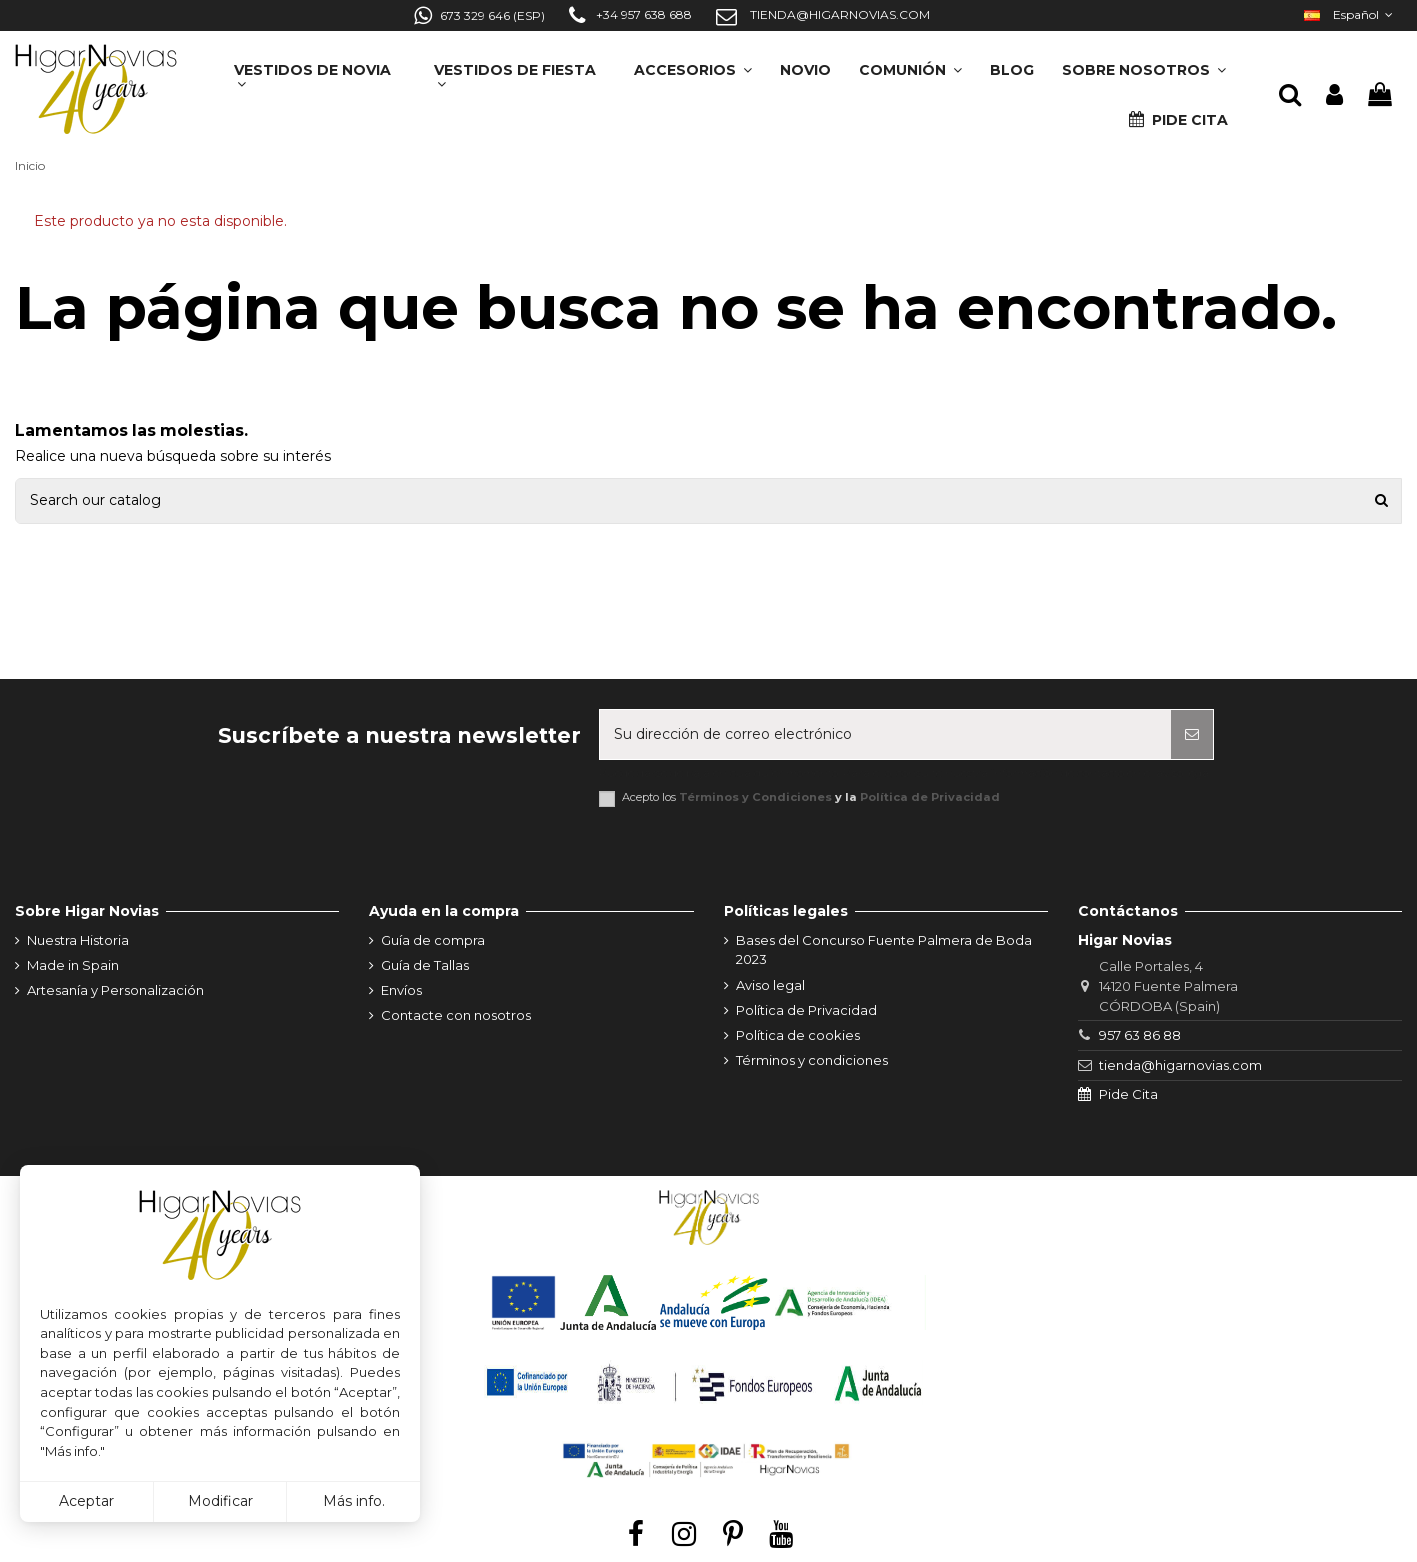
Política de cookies (798, 1035)
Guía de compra (433, 940)
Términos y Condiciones (755, 797)
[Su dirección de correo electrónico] (885, 734)
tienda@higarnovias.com (1180, 1065)
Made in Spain (73, 965)
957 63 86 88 (1140, 1035)
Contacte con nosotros (456, 1015)
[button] (1144, 63)
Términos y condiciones (812, 1060)
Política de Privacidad (930, 797)
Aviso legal (770, 985)
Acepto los (811, 797)
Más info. (354, 1501)
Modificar (220, 1501)
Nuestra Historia (78, 940)
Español (1350, 14)
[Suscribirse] (1192, 734)
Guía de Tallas (425, 965)
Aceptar (86, 1501)
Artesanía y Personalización (115, 990)
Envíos (401, 990)
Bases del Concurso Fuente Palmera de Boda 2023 (884, 950)
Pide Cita (1128, 1094)
